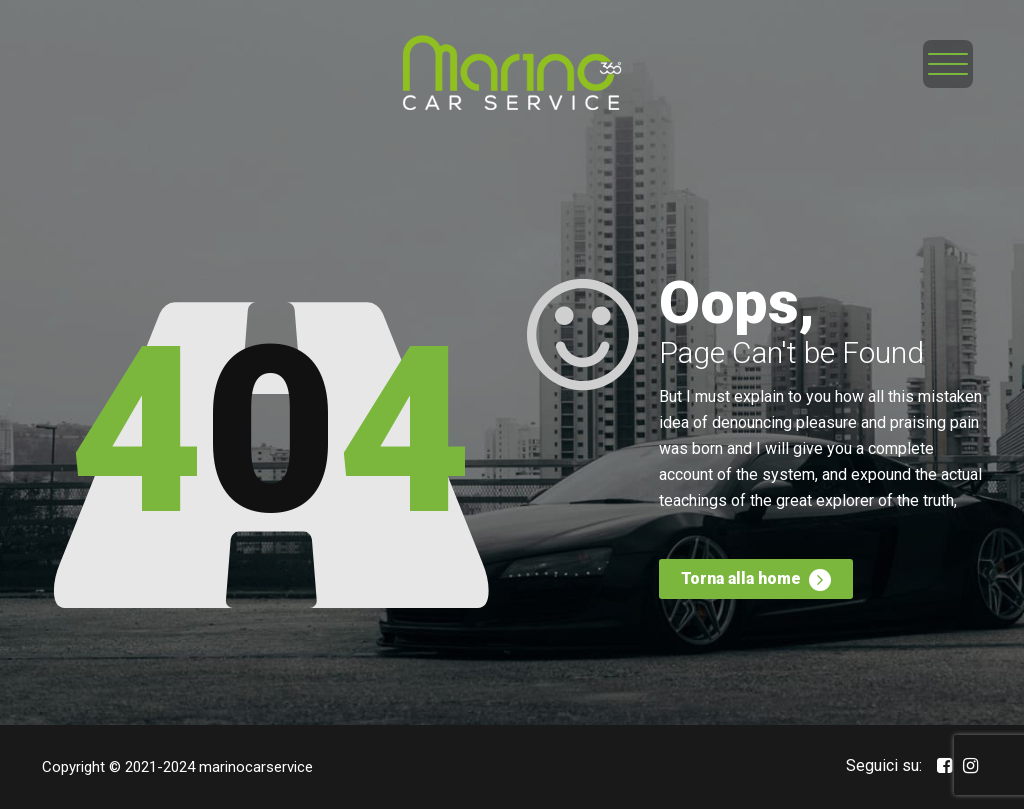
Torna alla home (756, 580)
